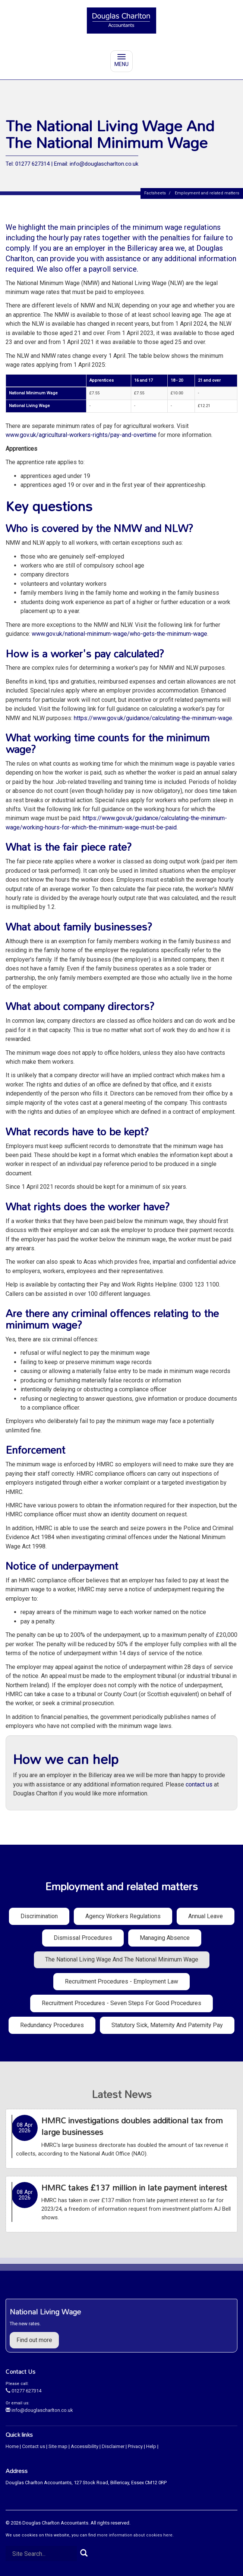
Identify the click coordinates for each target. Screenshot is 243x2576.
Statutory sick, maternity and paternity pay (167, 2025)
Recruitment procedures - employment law (121, 1981)
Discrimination (39, 1916)
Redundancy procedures (52, 2025)
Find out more (34, 2340)
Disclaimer (113, 2446)
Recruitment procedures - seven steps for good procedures (121, 2003)
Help (151, 2446)
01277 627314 (23, 2391)
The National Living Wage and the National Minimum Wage (121, 1959)
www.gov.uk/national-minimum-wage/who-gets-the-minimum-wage (119, 633)
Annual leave (205, 1916)
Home (12, 2446)
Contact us (33, 2446)
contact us (199, 1784)
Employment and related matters (207, 193)
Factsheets (155, 193)
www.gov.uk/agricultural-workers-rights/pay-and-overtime (81, 434)
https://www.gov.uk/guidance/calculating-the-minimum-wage (153, 718)
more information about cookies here (135, 2535)
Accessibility (84, 2446)
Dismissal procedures (83, 1937)
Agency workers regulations (123, 1916)
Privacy (135, 2446)
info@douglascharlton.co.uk (39, 2410)
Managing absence (165, 1937)
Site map (57, 2446)
